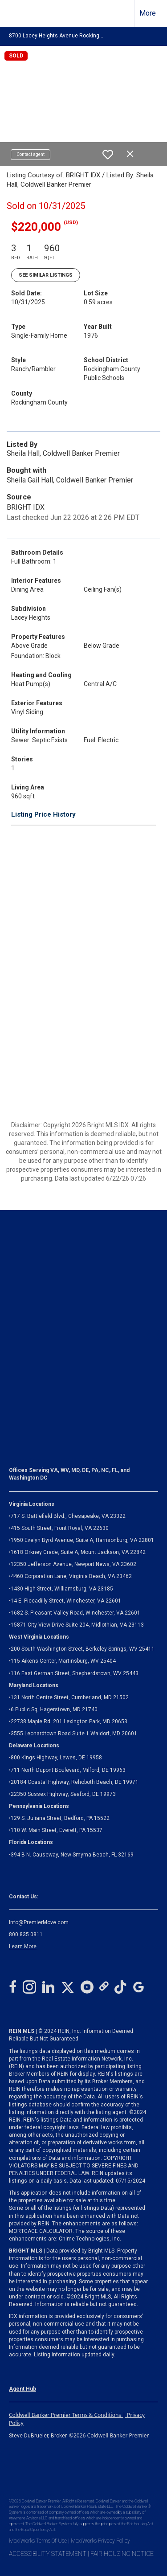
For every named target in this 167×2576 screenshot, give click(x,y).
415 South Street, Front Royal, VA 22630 (60, 1528)
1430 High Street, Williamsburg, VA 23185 (62, 1589)
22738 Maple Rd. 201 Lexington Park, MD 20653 (69, 1721)
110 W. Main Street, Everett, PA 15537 (56, 1830)
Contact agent (30, 154)
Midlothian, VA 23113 (76, 1625)
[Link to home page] (15, 13)
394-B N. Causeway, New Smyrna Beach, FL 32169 (72, 1855)
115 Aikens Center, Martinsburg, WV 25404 (63, 1661)
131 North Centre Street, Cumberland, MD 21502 (70, 1697)
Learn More (23, 1946)
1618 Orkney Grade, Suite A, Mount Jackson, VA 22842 (78, 1552)
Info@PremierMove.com (39, 1922)
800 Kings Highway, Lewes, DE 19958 (56, 1757)
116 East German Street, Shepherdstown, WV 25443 (74, 1673)
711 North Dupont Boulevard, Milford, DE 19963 (68, 1770)
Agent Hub (22, 2389)
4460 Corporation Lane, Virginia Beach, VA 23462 (71, 1576)
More (147, 13)
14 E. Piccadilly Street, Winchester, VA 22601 (66, 1601)
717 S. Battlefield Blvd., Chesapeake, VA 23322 (68, 1516)
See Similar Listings (46, 275)
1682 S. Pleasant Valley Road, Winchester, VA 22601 (75, 1613)
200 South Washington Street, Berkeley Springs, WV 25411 (83, 1649)
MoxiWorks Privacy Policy (100, 2541)
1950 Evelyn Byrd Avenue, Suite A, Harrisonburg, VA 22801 (82, 1540)
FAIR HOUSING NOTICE (122, 2553)
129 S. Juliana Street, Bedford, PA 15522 (60, 1818)
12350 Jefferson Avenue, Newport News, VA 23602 (73, 1564)
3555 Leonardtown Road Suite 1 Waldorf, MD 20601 (74, 1733)
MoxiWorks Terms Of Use (38, 2541)
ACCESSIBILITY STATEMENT (47, 2553)
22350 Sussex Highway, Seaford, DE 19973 (63, 1794)
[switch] (108, 154)
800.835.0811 (26, 1934)
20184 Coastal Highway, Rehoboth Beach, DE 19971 (74, 1782)
